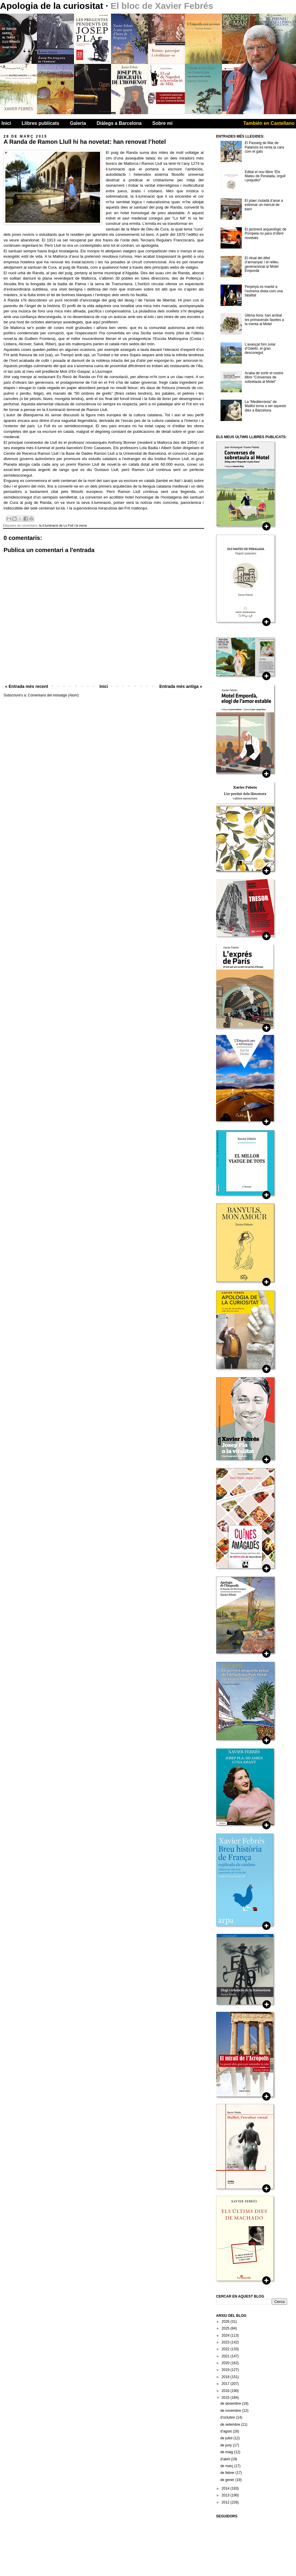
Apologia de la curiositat (53, 6)
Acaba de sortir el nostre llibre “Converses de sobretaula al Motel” (264, 377)
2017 (226, 2384)
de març (227, 2466)
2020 (226, 2363)
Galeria (78, 123)
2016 (226, 2391)
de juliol (226, 2438)
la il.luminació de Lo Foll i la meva (63, 525)
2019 (226, 2370)
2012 (226, 2502)
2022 (226, 2349)
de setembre (230, 2424)
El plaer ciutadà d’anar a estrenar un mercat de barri (264, 205)
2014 (226, 2488)
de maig (227, 2452)
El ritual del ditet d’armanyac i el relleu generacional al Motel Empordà (262, 264)
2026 (226, 2321)
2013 (226, 2495)
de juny (226, 2445)
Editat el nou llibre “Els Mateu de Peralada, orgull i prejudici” (265, 176)
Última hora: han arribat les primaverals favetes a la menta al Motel (264, 319)
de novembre (231, 2411)
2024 (226, 2335)
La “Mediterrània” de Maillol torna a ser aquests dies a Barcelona (265, 406)
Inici (6, 123)
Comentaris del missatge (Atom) (53, 695)
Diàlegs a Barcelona (118, 123)
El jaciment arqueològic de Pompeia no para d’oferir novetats (266, 233)
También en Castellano (269, 123)
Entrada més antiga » (180, 686)
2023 (226, 2342)
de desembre (231, 2403)
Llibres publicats (40, 123)
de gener (227, 2480)
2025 (226, 2328)
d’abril (225, 2459)
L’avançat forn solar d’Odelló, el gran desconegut (260, 348)
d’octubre (228, 2417)
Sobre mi (162, 123)
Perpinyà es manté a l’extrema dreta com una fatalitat (264, 291)
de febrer (227, 2473)
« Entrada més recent (26, 686)
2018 (226, 2377)
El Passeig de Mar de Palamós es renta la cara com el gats (264, 147)
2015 (226, 2398)
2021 (226, 2356)
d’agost (226, 2431)
